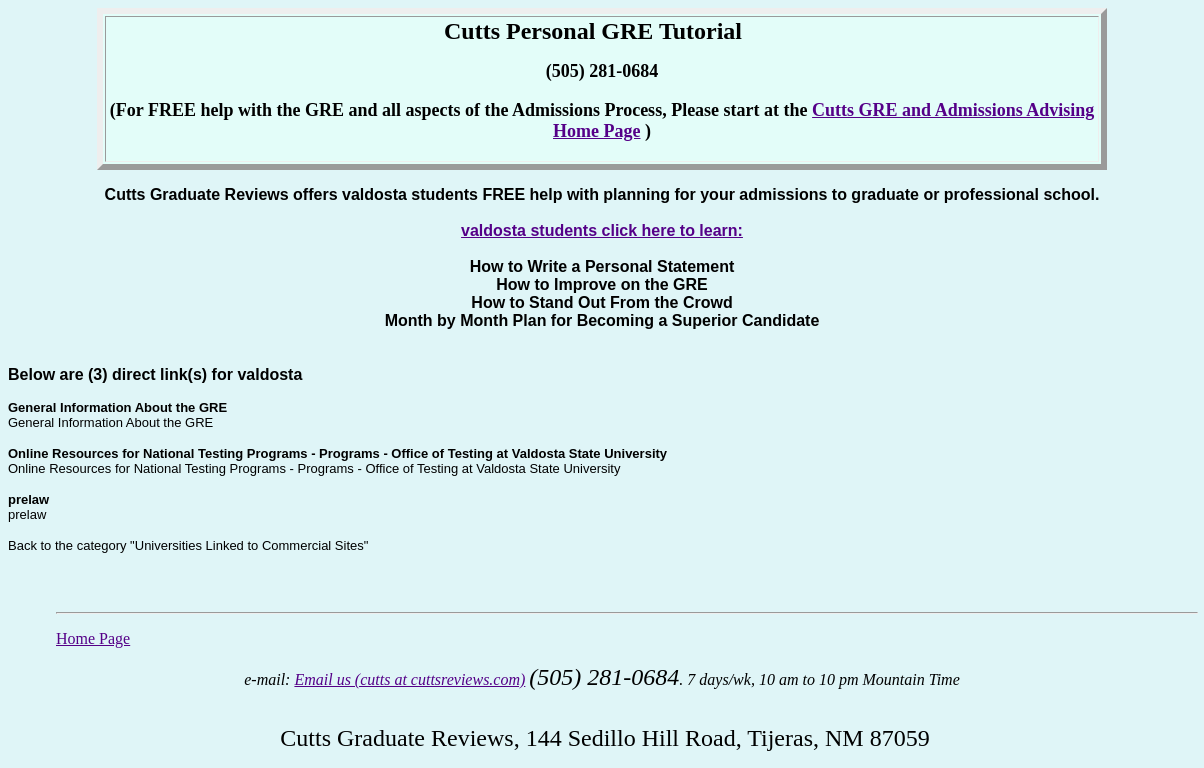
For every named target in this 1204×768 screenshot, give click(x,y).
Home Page (93, 638)
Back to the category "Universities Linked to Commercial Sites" (188, 545)
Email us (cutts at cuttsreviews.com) (409, 679)
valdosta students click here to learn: (602, 230)
